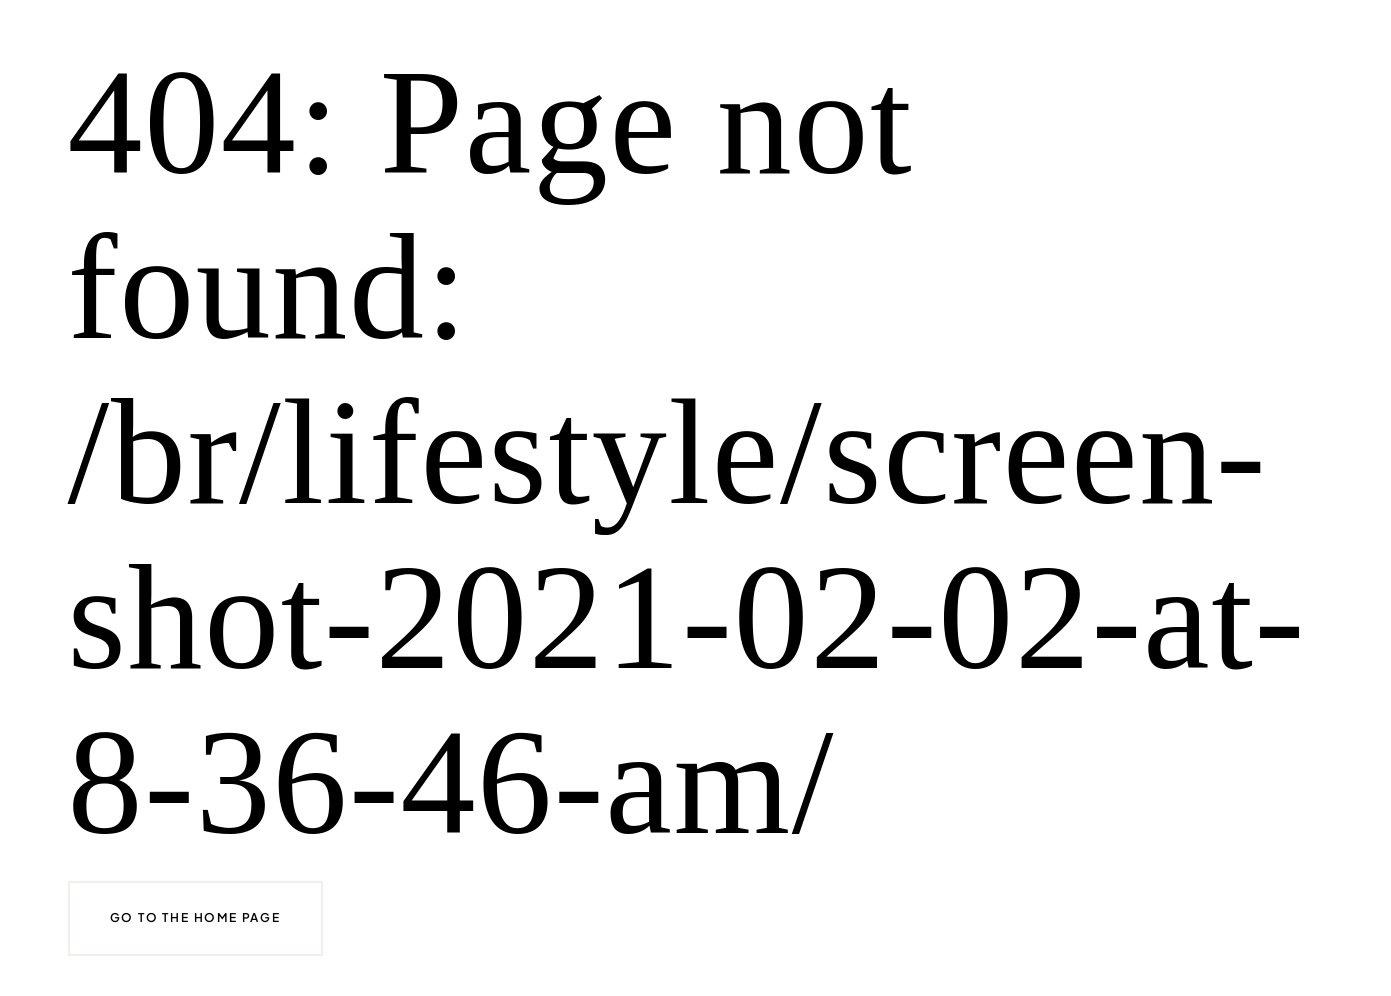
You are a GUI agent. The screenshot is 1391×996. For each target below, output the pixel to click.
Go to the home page (195, 917)
